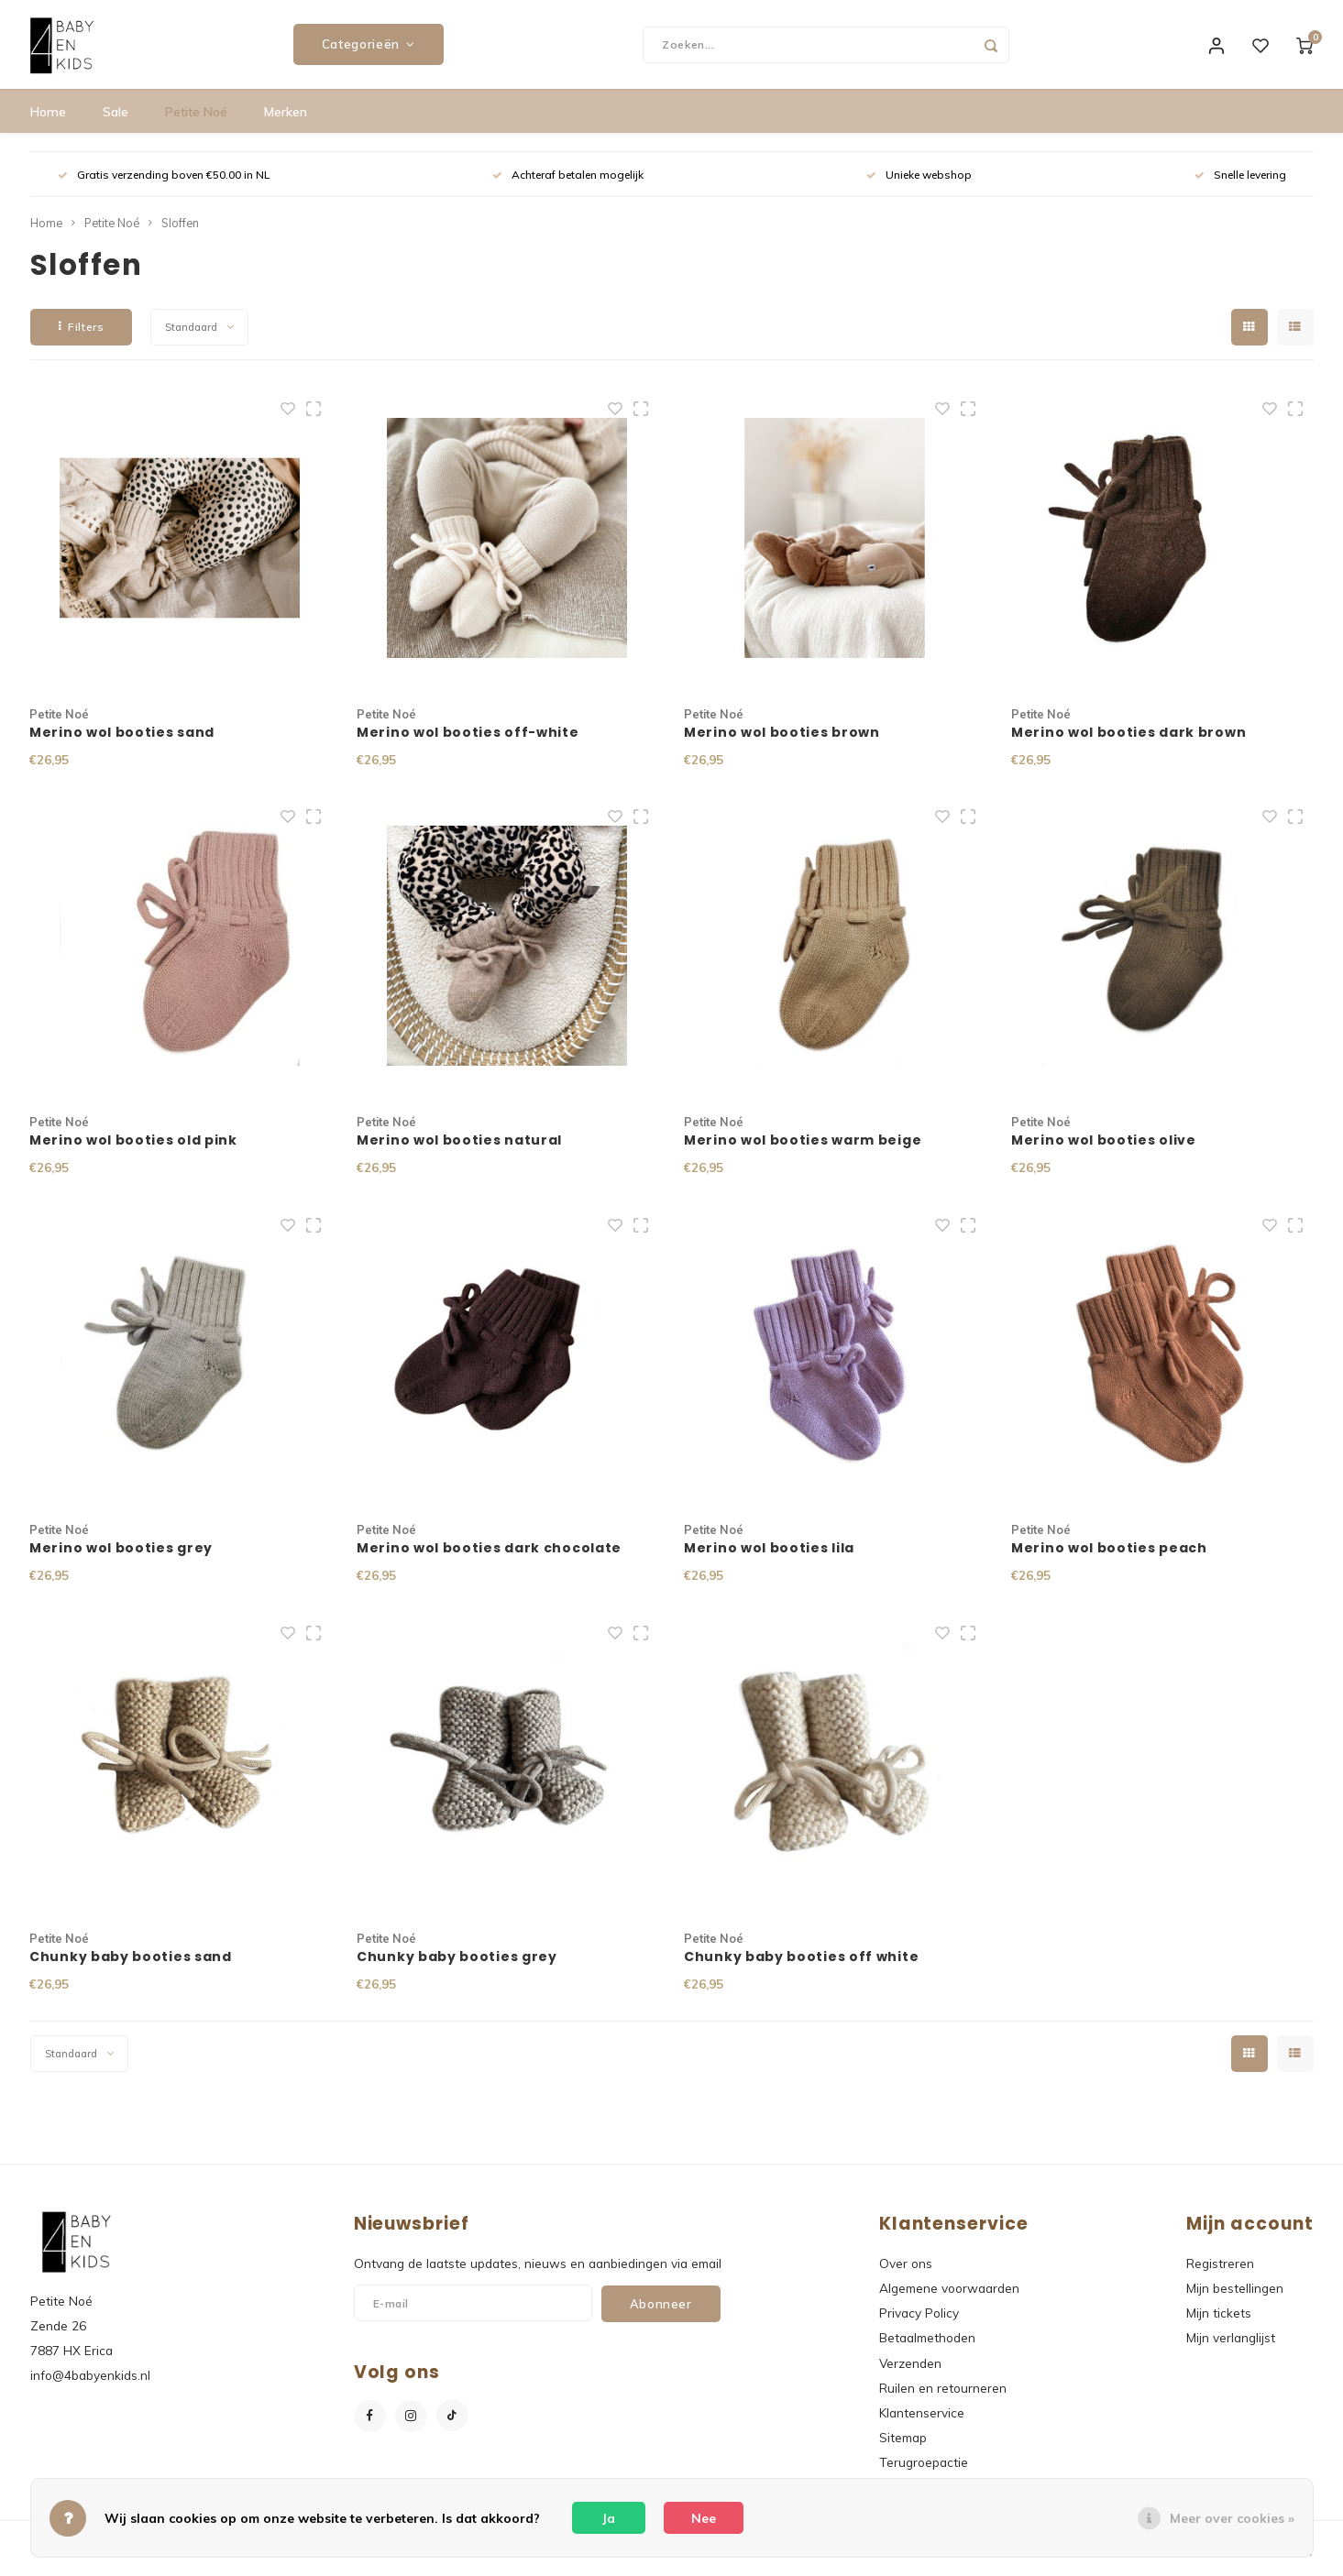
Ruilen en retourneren (943, 2399)
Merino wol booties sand (122, 743)
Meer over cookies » (1232, 2518)
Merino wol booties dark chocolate (489, 1560)
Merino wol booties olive (1103, 1152)
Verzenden (910, 2374)
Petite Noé (196, 123)
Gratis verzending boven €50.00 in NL (164, 186)
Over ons (905, 2275)
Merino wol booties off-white (468, 743)
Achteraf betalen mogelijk (568, 186)
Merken (285, 123)
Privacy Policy (919, 2324)
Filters (82, 338)
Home (48, 123)
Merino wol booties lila (769, 1560)
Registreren (1220, 2275)
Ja (608, 2518)
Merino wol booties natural (459, 1152)
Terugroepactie (923, 2474)
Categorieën (368, 50)
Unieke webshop (919, 186)
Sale (115, 123)
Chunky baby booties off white (801, 1968)
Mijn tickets (1218, 2324)
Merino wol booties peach (1109, 1560)
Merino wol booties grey (121, 1560)
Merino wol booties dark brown (1128, 743)
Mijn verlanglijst (1230, 2349)
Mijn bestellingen (1234, 2299)
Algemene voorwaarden (949, 2299)
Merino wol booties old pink (133, 1152)
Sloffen (180, 234)
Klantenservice (921, 2424)
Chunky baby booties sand (130, 1968)
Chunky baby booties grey (457, 1968)
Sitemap (903, 2449)
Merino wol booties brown (782, 743)
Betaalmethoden (927, 2349)
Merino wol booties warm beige (802, 1152)
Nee (703, 2518)
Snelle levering (1240, 186)
